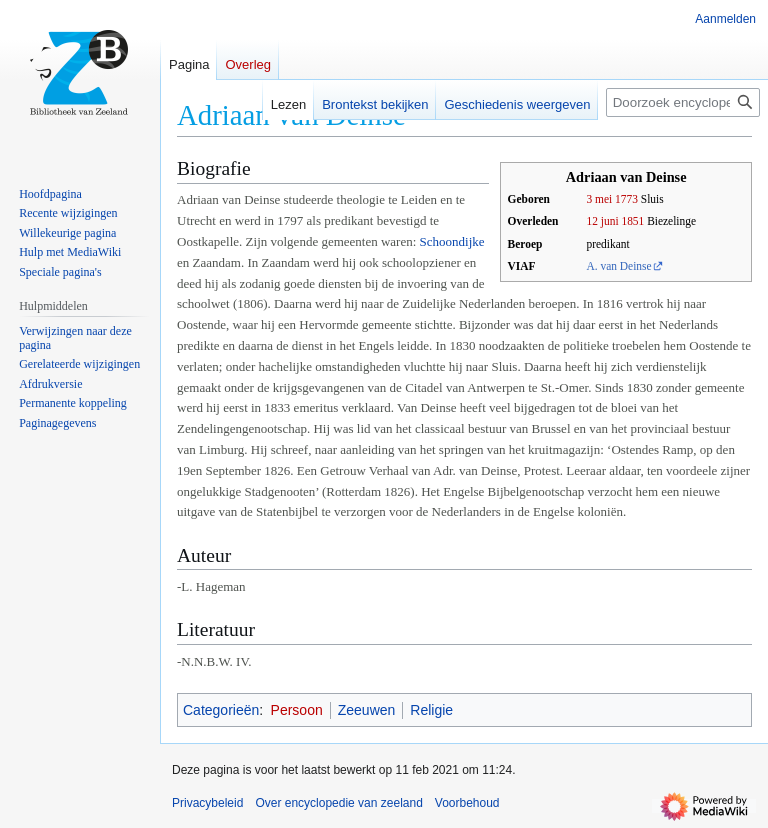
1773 (626, 199)
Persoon (297, 710)
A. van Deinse (618, 266)
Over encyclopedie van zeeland (338, 803)
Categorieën (221, 710)
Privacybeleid (207, 803)
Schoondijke (452, 241)
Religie (431, 710)
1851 (632, 221)
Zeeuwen (367, 710)
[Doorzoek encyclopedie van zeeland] (683, 102)
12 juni (602, 221)
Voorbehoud (467, 803)
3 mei (599, 199)
